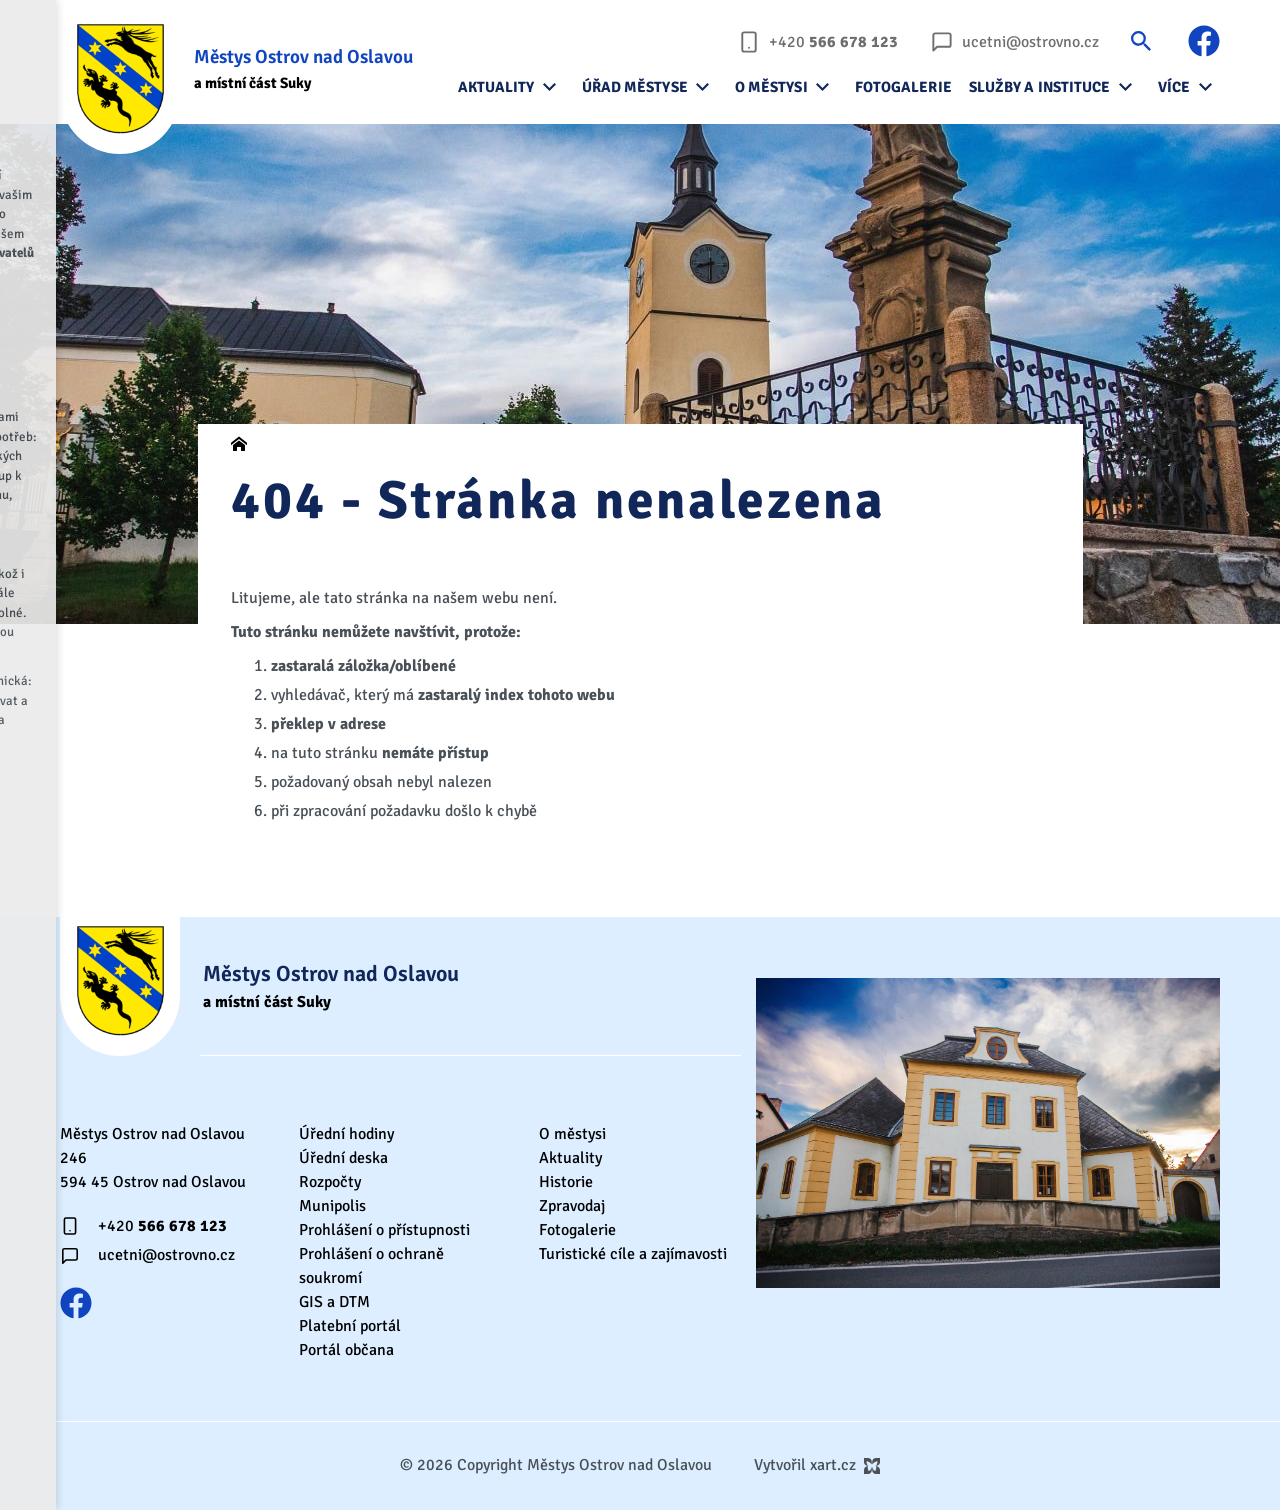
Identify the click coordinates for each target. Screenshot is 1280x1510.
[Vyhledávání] (1141, 40)
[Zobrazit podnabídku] (550, 87)
